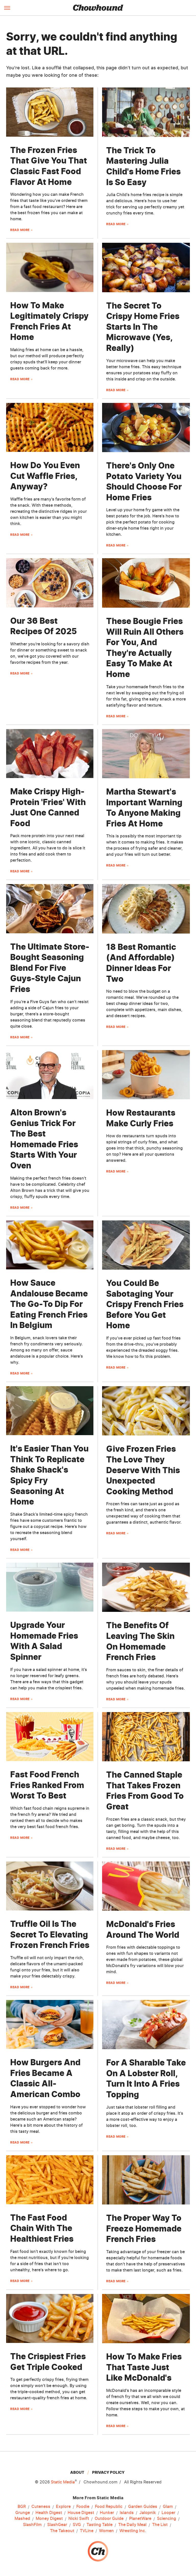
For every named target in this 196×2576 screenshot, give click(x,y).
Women (106, 2531)
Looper (168, 2512)
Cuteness (40, 2506)
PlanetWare (140, 2518)
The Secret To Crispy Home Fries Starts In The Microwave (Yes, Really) (142, 327)
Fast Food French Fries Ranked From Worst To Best (47, 1785)
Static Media (63, 2481)
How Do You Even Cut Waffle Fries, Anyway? (45, 475)
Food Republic (108, 2506)
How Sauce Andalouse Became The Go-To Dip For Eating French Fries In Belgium (49, 1304)
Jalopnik (147, 2512)
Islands (127, 2512)
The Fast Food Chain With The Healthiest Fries (42, 2228)
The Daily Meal (132, 2524)
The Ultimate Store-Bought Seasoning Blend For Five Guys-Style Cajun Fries (49, 968)
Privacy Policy (108, 2472)
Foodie (82, 2506)
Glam (168, 2506)
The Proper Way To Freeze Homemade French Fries (143, 2228)
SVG (77, 2524)
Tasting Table (100, 2524)
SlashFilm (32, 2524)
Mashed (22, 2518)
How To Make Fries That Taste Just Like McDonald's (144, 2367)
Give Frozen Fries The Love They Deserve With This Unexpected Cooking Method (143, 1470)
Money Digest (49, 2518)
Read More (20, 230)
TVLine (86, 2531)
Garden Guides (142, 2506)
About (77, 2472)
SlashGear (57, 2524)
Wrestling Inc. (132, 2531)
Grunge (22, 2512)
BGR (22, 2506)
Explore (63, 2506)
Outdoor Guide (109, 2518)
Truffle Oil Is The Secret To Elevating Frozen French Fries (49, 1934)
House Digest (81, 2512)
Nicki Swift (78, 2518)
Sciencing (166, 2518)
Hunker (107, 2512)
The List (160, 2524)
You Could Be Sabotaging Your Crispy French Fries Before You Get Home (144, 1304)
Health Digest (48, 2512)
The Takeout (62, 2531)
